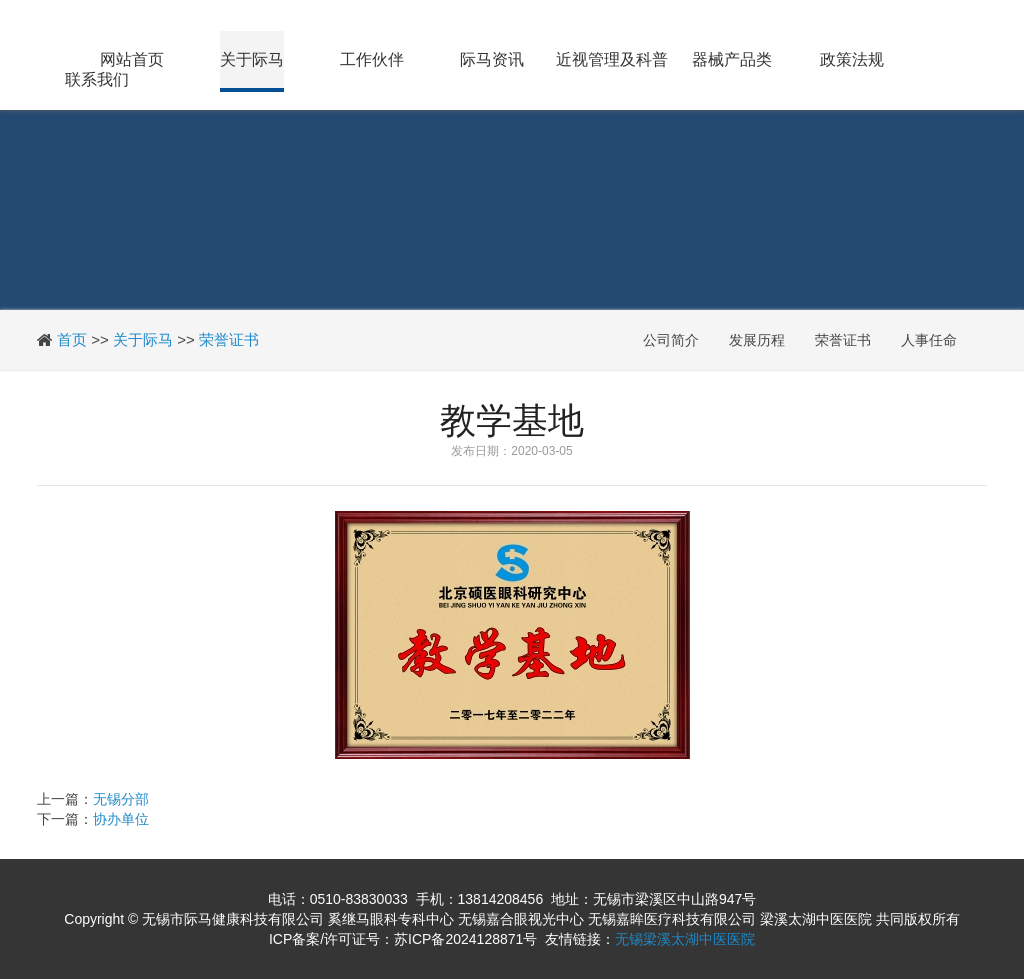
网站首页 (132, 59)
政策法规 (852, 59)
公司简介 (671, 340)
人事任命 (929, 340)
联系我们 (97, 79)
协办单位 (121, 819)
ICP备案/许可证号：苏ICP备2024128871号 (403, 939)
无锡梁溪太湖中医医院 (685, 939)
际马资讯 (492, 59)
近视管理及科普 (612, 59)
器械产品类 (732, 59)
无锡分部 (121, 799)
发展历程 (757, 340)
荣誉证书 (229, 339)
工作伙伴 (372, 59)
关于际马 (252, 59)
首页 (72, 339)
